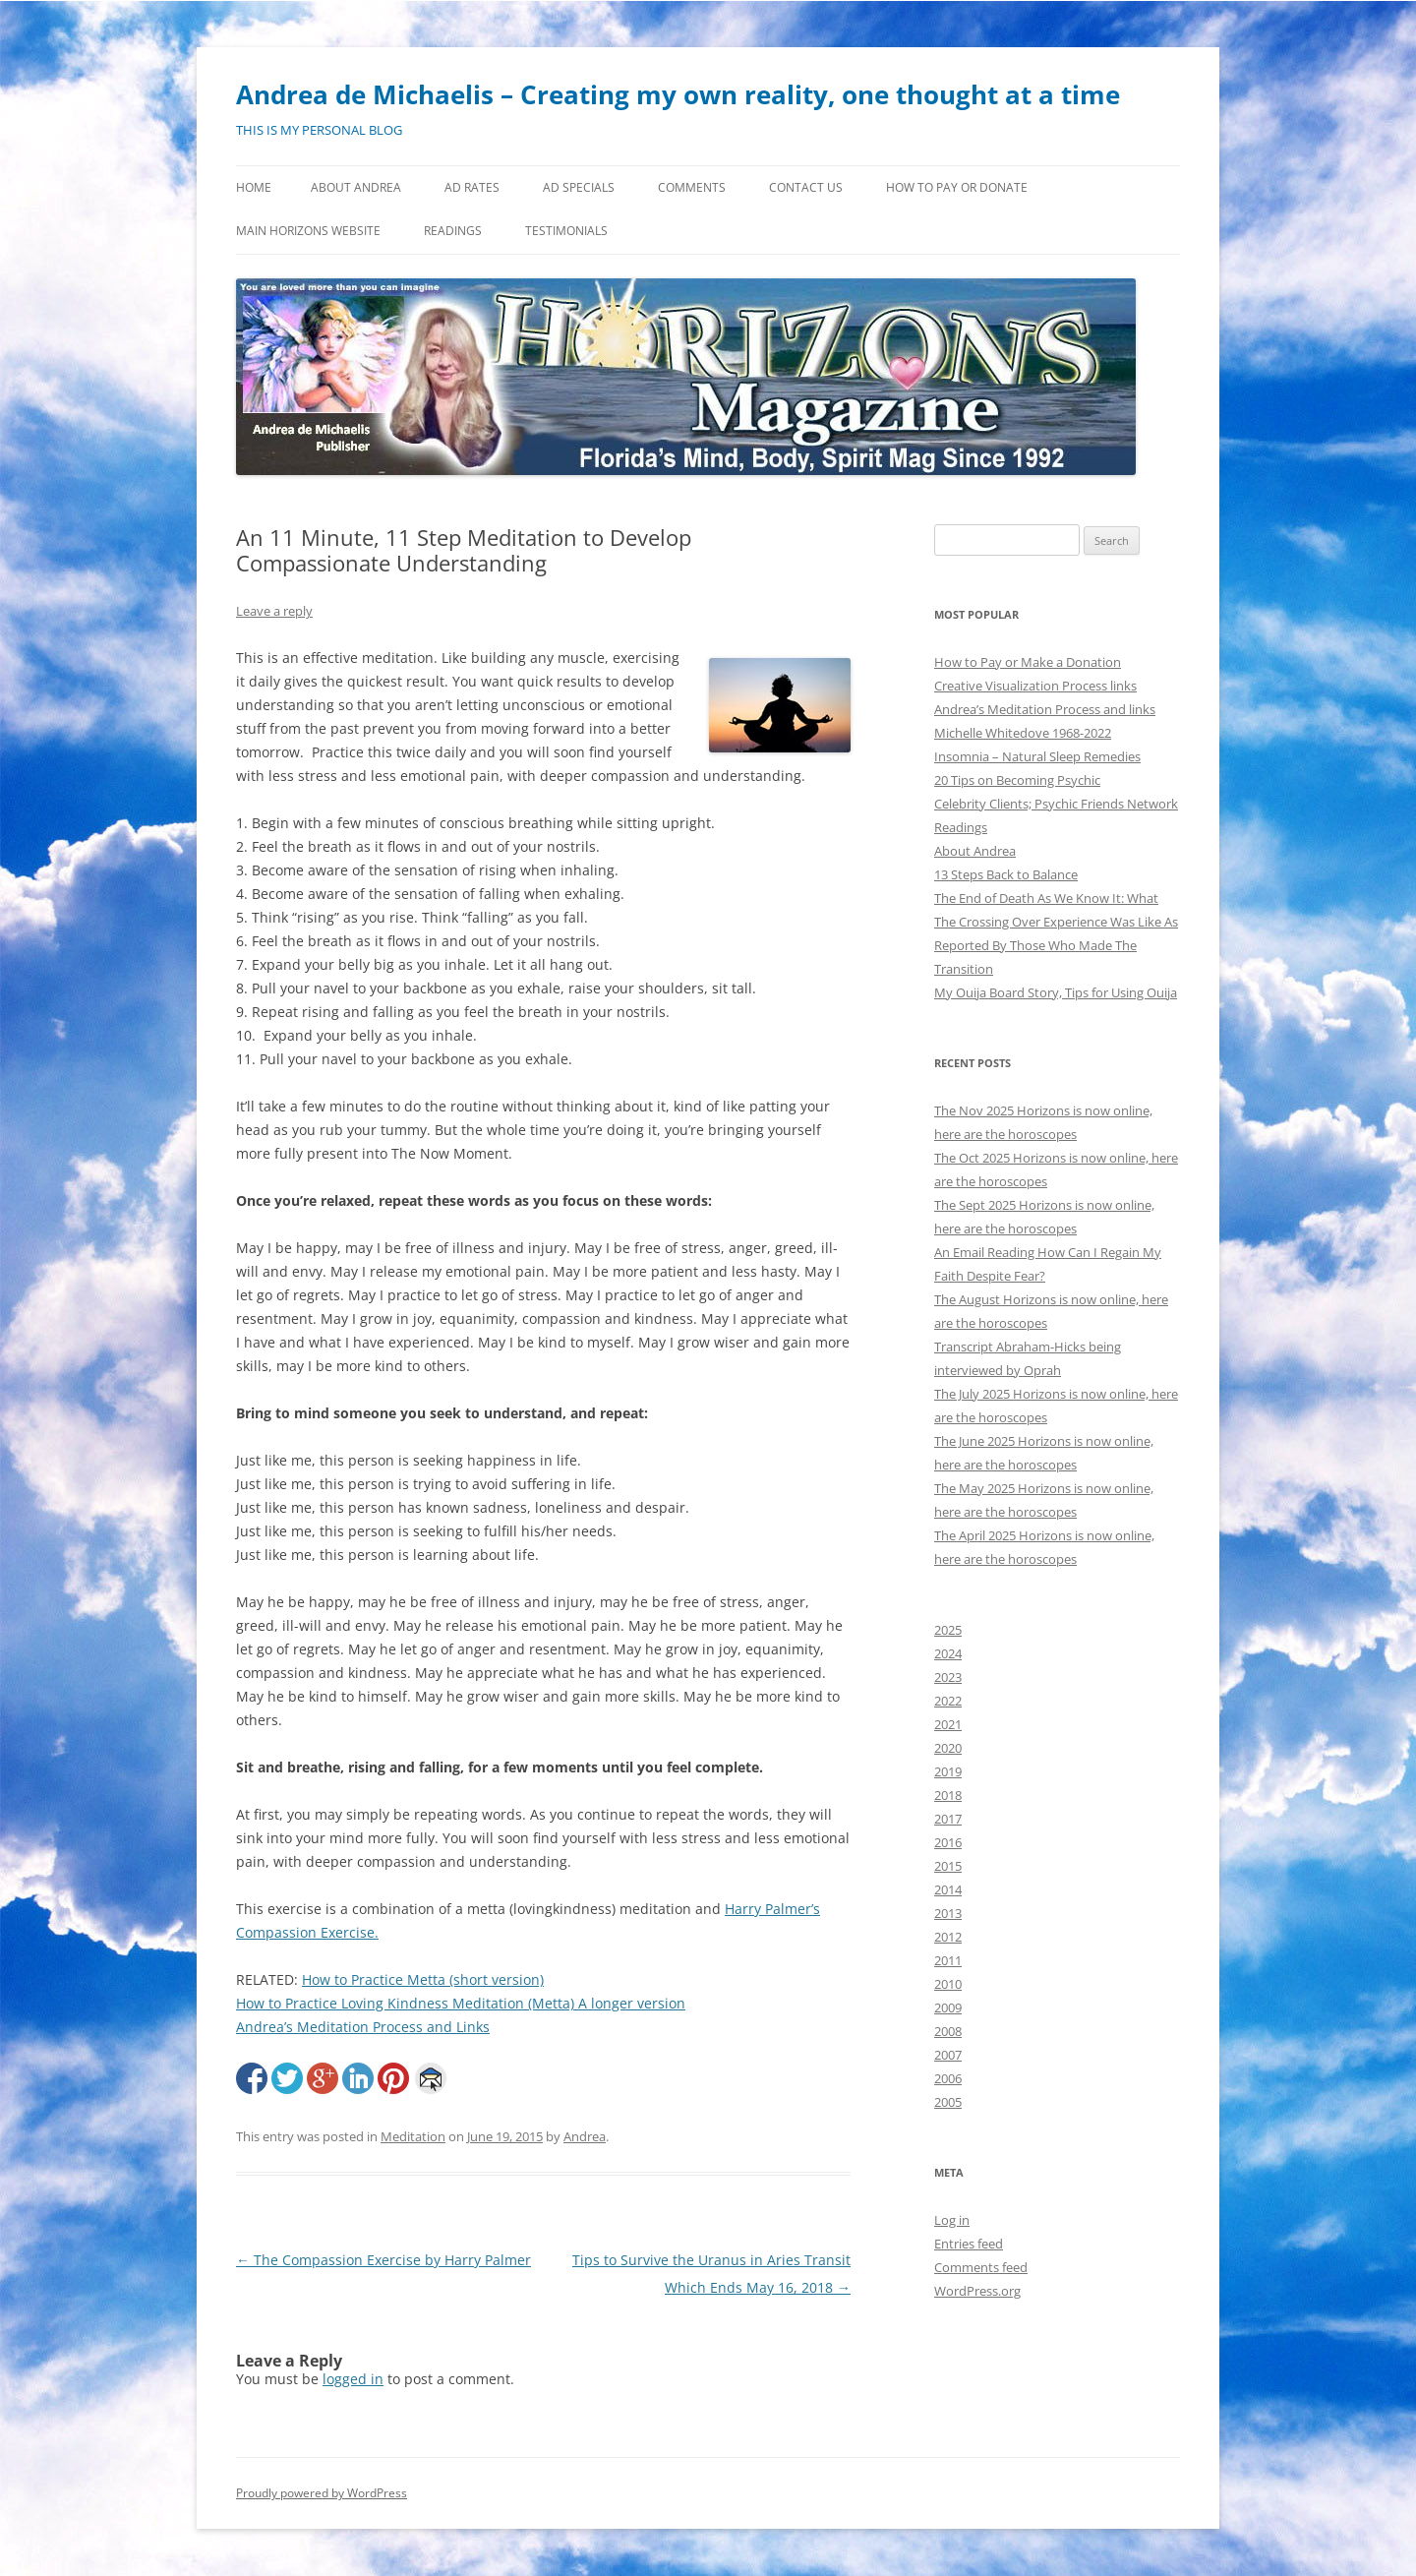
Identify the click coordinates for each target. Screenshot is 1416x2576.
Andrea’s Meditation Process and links (1044, 709)
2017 (948, 1818)
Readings (453, 230)
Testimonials (566, 230)
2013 (948, 1913)
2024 (948, 1653)
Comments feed (981, 2267)
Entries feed (968, 2243)
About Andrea (356, 187)
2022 (948, 1700)
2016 (948, 1842)
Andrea (584, 2136)
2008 (948, 2031)
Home (253, 187)
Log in (952, 2220)
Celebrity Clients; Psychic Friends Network (1056, 803)
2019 (948, 1771)
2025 (948, 1630)
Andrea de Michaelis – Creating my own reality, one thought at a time (678, 94)
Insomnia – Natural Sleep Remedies (1037, 756)
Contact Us (806, 187)
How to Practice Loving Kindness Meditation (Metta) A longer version (460, 2003)
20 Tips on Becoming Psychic (1017, 780)
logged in (353, 2378)
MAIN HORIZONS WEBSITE (308, 230)
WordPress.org (977, 2291)
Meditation (413, 2136)
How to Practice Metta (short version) (423, 1979)
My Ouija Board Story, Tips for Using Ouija (1055, 992)
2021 (948, 1724)
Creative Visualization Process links (1035, 685)
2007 (948, 2055)
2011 (948, 1960)
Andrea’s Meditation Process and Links (363, 2026)
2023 (948, 1677)
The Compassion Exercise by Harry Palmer (383, 2259)
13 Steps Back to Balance (1006, 874)
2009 (948, 2007)
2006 (948, 2078)
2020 (948, 1748)
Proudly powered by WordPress (321, 2493)
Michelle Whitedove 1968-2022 (1022, 733)
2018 (948, 1795)
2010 (948, 1984)
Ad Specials (579, 187)
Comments (692, 187)
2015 (948, 1866)
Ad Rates (472, 187)
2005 (948, 2102)
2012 (948, 1937)
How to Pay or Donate (957, 187)
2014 (948, 1889)
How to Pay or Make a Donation (1027, 662)
